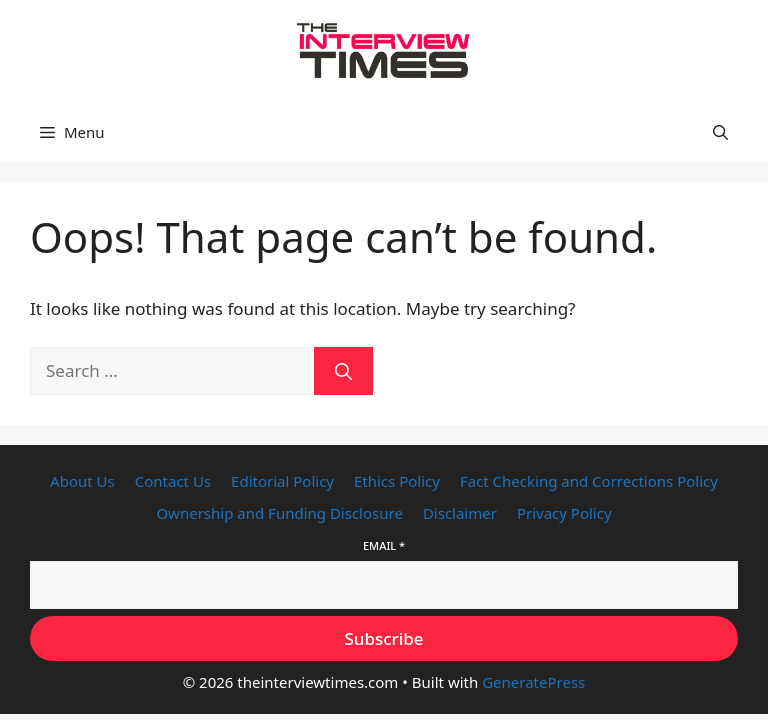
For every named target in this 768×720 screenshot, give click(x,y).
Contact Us (173, 481)
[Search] (343, 371)
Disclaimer (460, 513)
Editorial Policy (282, 481)
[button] (720, 132)
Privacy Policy (564, 513)
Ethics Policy (397, 481)
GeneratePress (533, 682)
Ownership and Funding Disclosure (279, 513)
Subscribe (383, 638)
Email (384, 545)
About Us (82, 481)
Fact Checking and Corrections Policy (589, 481)
